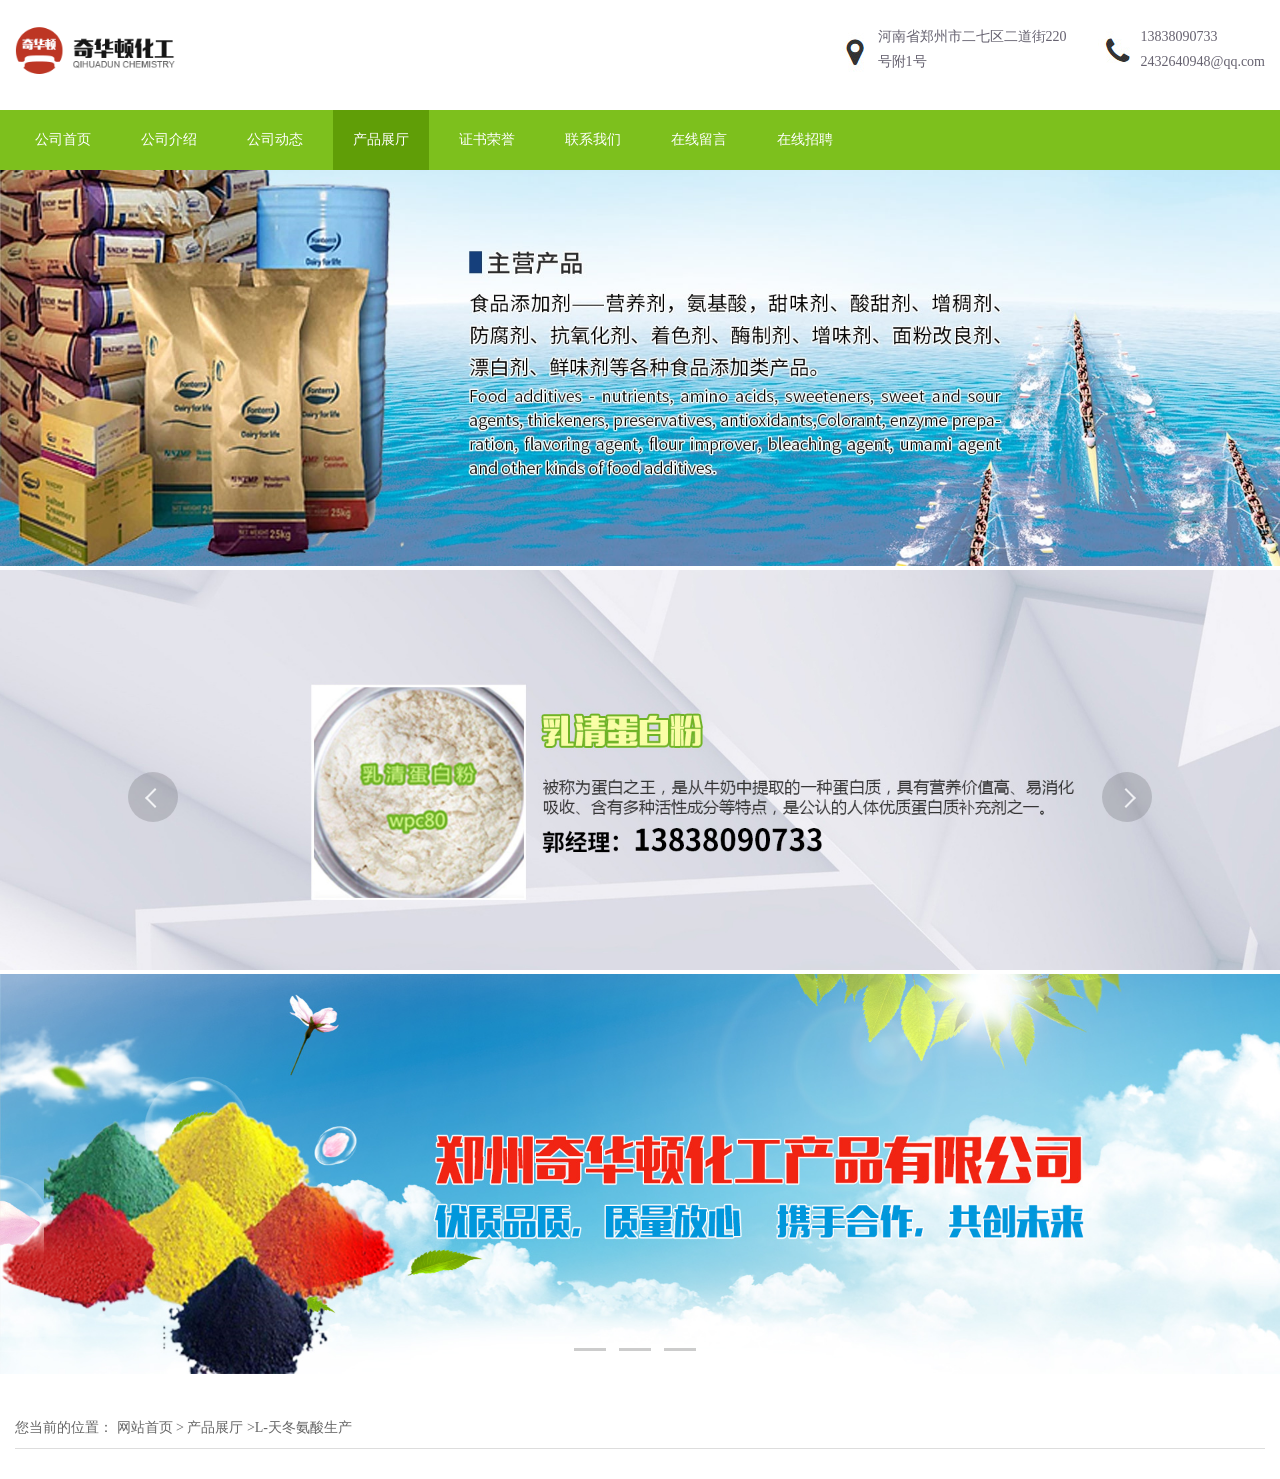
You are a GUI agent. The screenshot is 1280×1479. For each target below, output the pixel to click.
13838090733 (1179, 36)
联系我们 (593, 139)
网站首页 (145, 1427)
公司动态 (275, 139)
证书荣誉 (487, 139)
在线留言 (699, 139)
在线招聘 (805, 139)
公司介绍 (169, 139)
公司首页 (63, 139)
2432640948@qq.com (1203, 61)
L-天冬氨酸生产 (303, 1427)
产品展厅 (381, 139)
